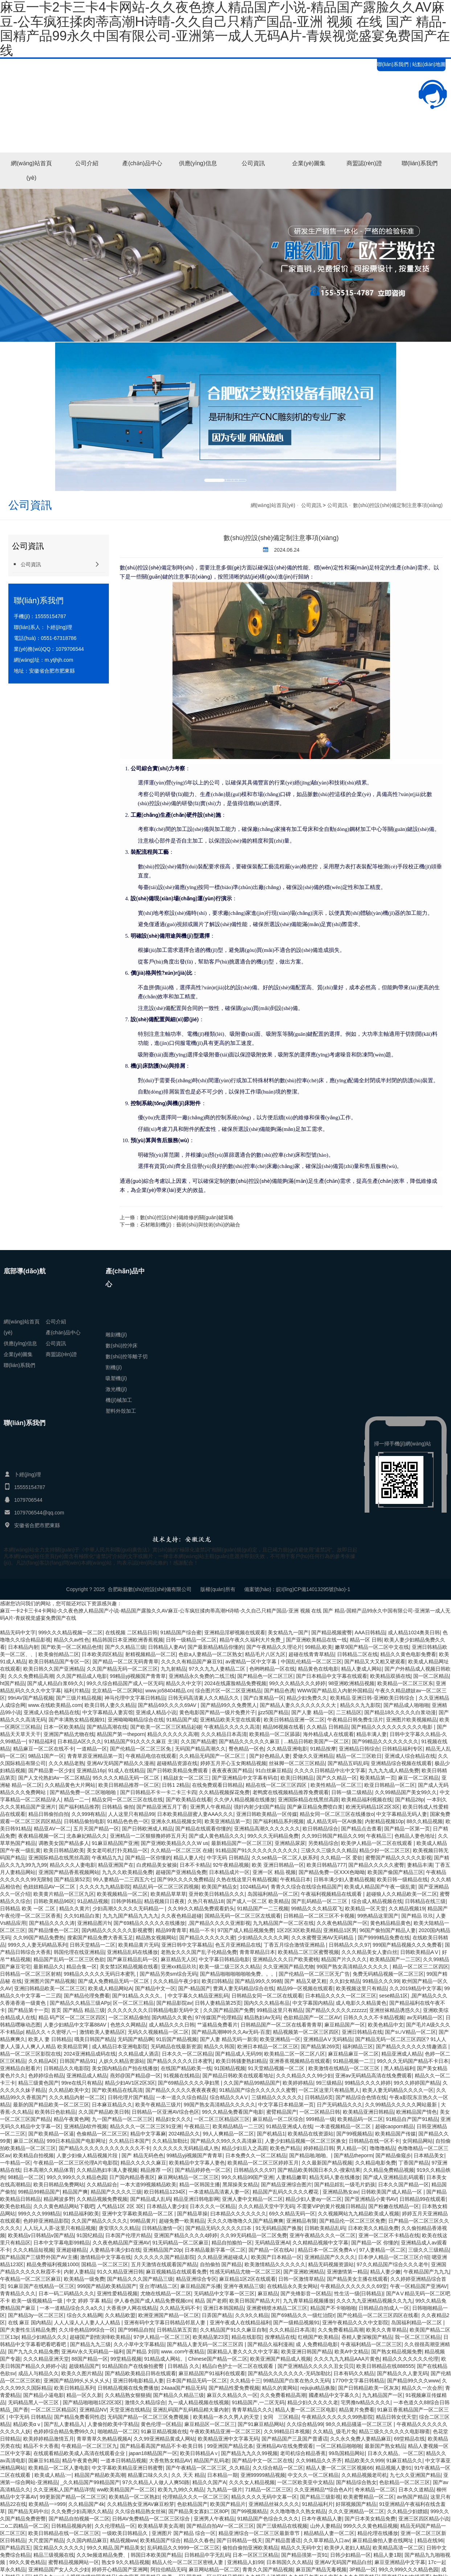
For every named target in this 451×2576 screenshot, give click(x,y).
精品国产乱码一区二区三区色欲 (68, 1959)
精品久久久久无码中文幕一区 (264, 2497)
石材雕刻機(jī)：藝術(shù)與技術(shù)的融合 (190, 1225)
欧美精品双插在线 (390, 1676)
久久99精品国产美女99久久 (406, 1792)
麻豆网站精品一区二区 (214, 2569)
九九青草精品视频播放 (308, 2301)
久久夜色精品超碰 (181, 1916)
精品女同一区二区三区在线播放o (337, 1814)
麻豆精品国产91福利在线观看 (212, 2373)
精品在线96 (430, 2540)
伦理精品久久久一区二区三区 (196, 2497)
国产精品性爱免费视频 (234, 2388)
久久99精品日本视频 (287, 2431)
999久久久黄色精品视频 (370, 2526)
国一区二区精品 (431, 1676)
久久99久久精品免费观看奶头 (201, 1908)
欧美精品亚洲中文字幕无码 (228, 2439)
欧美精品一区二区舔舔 (274, 1734)
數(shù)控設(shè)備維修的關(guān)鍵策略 (187, 1217)
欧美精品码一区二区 (360, 2119)
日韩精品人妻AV (166, 1647)
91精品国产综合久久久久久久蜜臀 (257, 2090)
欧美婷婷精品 (298, 2083)
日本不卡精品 (195, 1865)
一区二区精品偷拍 (128, 2017)
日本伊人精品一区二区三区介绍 (393, 2257)
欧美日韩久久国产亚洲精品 (53, 1669)
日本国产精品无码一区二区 (196, 2381)
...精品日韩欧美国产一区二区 (316, 1741)
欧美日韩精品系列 (74, 2388)
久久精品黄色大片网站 (70, 1785)
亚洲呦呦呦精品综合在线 (136, 1720)
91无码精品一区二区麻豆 (180, 2243)
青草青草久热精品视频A (104, 2439)
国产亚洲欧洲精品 (303, 2272)
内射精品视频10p (384, 1821)
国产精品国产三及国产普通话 (295, 2439)
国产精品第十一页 (28, 2010)
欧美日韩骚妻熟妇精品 (241, 2061)
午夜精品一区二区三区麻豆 (30, 2279)
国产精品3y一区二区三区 (36, 2315)
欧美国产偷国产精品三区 (395, 1872)
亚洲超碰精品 (71, 2250)
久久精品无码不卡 (180, 2308)
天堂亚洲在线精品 (130, 2410)
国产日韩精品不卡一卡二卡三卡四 (158, 1792)
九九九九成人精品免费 (393, 1770)
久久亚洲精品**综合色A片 (323, 2489)
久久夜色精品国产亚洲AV (121, 2243)
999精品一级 (320, 2119)
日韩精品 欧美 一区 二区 (28, 1908)
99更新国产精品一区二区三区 (73, 2497)
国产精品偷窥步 (393, 2155)
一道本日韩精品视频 (123, 2460)
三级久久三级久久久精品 (329, 1850)
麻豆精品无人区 (178, 1959)
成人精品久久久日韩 (171, 2025)
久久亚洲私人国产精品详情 (63, 2489)
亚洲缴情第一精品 (347, 2272)
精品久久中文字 (183, 1683)
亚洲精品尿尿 (290, 1843)
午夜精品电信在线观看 (151, 1756)
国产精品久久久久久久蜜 (207, 1937)
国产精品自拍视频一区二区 (79, 2519)
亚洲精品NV (93, 2410)
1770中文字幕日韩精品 (358, 2381)
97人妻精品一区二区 (382, 2250)
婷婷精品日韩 (318, 2148)
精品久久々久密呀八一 (51, 2032)
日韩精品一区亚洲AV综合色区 (165, 2112)
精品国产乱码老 (211, 2460)
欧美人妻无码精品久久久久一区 (398, 2090)
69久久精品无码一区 (292, 2213)
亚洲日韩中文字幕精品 (186, 1945)
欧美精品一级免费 (84, 2279)
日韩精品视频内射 (71, 2526)
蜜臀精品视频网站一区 (73, 2562)
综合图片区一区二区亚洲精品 (228, 1690)
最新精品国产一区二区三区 (241, 1843)
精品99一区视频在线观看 (305, 1988)
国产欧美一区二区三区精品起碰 (165, 1727)
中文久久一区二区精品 (313, 2475)
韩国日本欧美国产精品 (156, 2555)
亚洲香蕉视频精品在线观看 (299, 2061)
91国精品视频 (229, 2068)
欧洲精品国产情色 (416, 2112)
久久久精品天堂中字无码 (266, 2206)
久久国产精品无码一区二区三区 (122, 1669)
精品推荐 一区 (156, 2170)
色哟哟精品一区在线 (272, 1669)
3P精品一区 (362, 2569)
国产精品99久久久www (413, 2381)
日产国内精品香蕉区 (132, 2177)
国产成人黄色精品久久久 (217, 1836)
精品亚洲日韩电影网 (196, 2199)
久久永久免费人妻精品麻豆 (360, 2439)
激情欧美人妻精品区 (102, 2032)
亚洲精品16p (91, 1770)
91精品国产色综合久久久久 (268, 2519)
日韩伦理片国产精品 (130, 2097)
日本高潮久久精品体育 (48, 2170)
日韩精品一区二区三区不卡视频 (318, 1916)
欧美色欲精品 (15, 2206)
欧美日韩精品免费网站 (58, 2184)
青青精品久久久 (18, 2293)
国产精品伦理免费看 (87, 1996)
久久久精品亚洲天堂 (46, 2359)
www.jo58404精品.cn (169, 1690)
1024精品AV (254, 1887)
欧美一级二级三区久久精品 (229, 1966)
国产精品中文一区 (155, 1988)
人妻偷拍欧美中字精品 (112, 2424)
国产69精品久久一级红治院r (302, 2315)
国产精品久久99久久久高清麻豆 (226, 2141)
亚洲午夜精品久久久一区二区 (323, 2235)
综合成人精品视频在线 (377, 1901)
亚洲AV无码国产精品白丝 (343, 2562)
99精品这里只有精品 (280, 2010)
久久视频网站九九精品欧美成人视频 (358, 2213)
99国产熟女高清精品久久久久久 (353, 1966)
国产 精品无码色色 (143, 2155)
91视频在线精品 (182, 2075)
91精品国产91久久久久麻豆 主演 (141, 1741)
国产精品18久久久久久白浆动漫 (400, 1712)
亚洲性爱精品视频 (117, 2293)
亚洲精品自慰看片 (20, 2068)
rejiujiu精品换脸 (317, 2388)
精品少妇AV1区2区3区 (130, 2083)
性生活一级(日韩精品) (358, 2293)
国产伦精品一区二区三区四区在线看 (377, 2315)
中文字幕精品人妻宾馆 (107, 1712)
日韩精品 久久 (184, 2366)
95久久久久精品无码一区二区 (126, 1778)
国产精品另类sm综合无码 (168, 1974)
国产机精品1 (271, 2134)
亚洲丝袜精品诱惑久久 (394, 2010)
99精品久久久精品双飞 (317, 1908)
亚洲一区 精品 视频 (274, 1872)
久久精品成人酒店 (138, 2054)
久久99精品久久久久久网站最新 (401, 2105)
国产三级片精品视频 (79, 1698)
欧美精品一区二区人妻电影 (58, 2468)
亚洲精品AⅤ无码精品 (327, 2039)
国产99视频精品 (354, 2134)
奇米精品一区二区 (375, 2489)
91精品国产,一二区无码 (258, 2402)
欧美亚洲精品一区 (280, 2039)
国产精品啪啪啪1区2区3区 (92, 2402)
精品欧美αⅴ (27, 2424)
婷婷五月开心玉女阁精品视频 (233, 1763)
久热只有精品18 (206, 1901)
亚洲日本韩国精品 (223, 2308)
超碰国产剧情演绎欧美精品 (100, 2337)
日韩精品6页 (319, 2097)
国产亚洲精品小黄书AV (371, 2199)
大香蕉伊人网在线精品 (131, 2308)
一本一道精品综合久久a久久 (71, 2308)
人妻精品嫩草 (291, 2177)
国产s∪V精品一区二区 (410, 2032)
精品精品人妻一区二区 (329, 2533)
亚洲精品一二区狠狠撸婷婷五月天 (148, 1836)
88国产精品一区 (89, 2359)
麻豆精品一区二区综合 (278, 2119)
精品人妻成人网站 (361, 1669)
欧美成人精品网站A (110, 1988)
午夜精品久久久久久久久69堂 (353, 2286)
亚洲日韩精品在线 (362, 2032)
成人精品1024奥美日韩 (414, 1632)
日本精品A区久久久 (79, 1741)
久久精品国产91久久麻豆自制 (233, 2330)
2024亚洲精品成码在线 (90, 2054)
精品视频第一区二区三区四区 (306, 2032)
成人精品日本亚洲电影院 (120, 2046)
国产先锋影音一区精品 (305, 2293)
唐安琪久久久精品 (119, 2228)
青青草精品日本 (257, 1952)
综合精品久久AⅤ (229, 2097)
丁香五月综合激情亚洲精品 (295, 1945)
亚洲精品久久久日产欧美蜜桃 (286, 1959)
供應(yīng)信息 (198, 163)
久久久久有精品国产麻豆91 (192, 1661)
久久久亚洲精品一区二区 (356, 2511)
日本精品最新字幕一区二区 (215, 2250)
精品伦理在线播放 (377, 2533)
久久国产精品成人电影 (81, 1676)
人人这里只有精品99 (131, 1814)
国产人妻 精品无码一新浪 (228, 2039)
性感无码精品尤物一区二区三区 (245, 2272)
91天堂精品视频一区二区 (277, 2068)
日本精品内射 (23, 1647)
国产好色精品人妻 (269, 1756)
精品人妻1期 (387, 2555)
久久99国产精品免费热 (39, 1937)
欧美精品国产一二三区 (395, 1959)
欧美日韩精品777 (326, 1865)
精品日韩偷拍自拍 (48, 1814)
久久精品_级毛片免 (334, 2431)
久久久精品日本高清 (224, 1734)
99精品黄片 (143, 2221)
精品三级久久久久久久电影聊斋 (394, 2431)
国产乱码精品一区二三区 (320, 1901)
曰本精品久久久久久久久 (238, 2213)
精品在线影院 (246, 2337)
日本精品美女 (429, 2155)
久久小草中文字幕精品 (139, 2344)
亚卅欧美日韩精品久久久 (217, 1894)
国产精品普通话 (283, 2540)
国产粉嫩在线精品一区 (393, 2206)
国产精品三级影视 (320, 2497)
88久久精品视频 (424, 1821)
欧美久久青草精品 (386, 2330)
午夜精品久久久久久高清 (232, 1727)
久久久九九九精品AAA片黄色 (347, 2359)
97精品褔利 (42, 1741)
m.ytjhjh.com (59, 660)
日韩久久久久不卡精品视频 (373, 2017)
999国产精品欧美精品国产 (106, 2286)
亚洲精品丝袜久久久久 (274, 2504)
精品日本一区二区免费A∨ (327, 2250)
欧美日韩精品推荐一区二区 (128, 1785)
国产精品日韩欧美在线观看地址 (238, 2075)
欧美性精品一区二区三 (336, 1785)
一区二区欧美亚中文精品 (305, 2482)
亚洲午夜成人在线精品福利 (240, 2322)
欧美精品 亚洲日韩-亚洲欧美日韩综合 (373, 1698)
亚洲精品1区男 (340, 1930)
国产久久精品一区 (336, 1778)
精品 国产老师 (211, 2301)
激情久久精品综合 (145, 2402)
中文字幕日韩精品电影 (224, 1959)
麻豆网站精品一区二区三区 (188, 2177)
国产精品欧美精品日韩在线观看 (140, 2373)
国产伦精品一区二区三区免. (141, 1749)
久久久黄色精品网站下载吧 (63, 2206)
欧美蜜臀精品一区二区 (368, 2497)
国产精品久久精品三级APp (80, 2003)
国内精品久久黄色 (172, 2017)
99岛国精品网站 (347, 2453)
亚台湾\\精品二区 (158, 2286)
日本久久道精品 (416, 2489)
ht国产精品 (12, 1683)
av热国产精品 (412, 2497)
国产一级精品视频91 (296, 2322)
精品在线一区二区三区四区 (277, 1785)
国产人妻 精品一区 (312, 1712)
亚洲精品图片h (94, 1923)
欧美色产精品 (285, 2148)
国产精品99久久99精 (258, 1981)
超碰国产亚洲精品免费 (181, 1872)
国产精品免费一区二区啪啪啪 (83, 1792)
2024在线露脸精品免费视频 (235, 1683)
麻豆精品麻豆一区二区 (353, 2054)
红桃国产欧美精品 (318, 2337)
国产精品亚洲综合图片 (286, 2184)
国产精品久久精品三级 (178, 2395)
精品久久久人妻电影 (72, 1865)
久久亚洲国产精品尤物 (288, 1966)
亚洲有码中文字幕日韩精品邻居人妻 (165, 2322)
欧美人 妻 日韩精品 (50, 2039)
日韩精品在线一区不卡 (374, 2141)
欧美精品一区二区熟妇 (134, 2497)
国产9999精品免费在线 (384, 1937)
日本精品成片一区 (229, 1872)
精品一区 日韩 (366, 1640)
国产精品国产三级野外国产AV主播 (39, 2257)
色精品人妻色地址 (414, 1836)
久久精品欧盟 (120, 2315)
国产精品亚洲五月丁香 (161, 1807)
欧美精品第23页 (211, 2337)
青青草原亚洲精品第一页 (95, 1756)
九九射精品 (173, 1669)
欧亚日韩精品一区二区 (389, 1785)
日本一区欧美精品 (64, 1727)
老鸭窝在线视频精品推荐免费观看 (291, 1792)
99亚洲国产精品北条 (230, 2446)
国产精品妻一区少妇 (51, 1770)
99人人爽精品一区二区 (228, 2134)
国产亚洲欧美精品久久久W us (174, 1843)
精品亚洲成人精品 (401, 2054)
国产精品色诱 (279, 1690)
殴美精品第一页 (377, 1778)
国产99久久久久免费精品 (185, 1879)
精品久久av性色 (72, 1640)
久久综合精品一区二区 (278, 2468)
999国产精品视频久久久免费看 (407, 1945)
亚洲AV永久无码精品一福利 (92, 2351)
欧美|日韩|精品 (296, 1778)
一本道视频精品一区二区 (343, 2126)
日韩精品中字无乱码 (207, 2555)
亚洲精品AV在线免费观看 (284, 2446)
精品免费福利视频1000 (52, 2264)
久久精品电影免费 (375, 2163)
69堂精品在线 (409, 2439)
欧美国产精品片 (228, 2504)
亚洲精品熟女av (340, 2192)
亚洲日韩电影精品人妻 (138, 2381)
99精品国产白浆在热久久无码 (296, 2381)
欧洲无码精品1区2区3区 (373, 1807)
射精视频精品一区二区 (150, 1654)
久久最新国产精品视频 (327, 2163)
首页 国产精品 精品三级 (78, 2010)
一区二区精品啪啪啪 (339, 2446)
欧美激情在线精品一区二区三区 (344, 2068)
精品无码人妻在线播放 (334, 2177)
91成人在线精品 (126, 1770)
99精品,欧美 (318, 1647)
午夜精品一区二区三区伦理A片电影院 (75, 2163)
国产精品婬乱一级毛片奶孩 (344, 2184)
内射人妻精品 (79, 2272)
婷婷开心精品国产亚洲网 (120, 2569)
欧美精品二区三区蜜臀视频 (308, 1952)
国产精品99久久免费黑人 (229, 1705)
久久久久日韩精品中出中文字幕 (329, 1770)
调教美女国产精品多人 (63, 1843)
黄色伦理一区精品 (161, 2424)
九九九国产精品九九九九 (131, 1916)
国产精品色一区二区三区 (265, 1676)
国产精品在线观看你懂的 (203, 1828)
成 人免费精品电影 (317, 2344)
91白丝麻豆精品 (273, 1770)
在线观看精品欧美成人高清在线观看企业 (79, 2453)
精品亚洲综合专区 (196, 2279)
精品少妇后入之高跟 (244, 2148)
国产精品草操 (192, 2213)
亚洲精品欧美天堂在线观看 (230, 1720)
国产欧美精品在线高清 (117, 2090)
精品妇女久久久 (173, 2119)
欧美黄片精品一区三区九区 (63, 1894)
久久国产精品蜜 (198, 1741)
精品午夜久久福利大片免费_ (251, 1640)
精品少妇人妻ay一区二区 (314, 2199)
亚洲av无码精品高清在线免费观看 (373, 2075)
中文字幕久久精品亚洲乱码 (198, 1996)
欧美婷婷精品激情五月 (48, 2439)
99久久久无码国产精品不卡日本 (413, 2061)
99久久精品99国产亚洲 (247, 2177)
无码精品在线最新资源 (176, 2046)
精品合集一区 (81, 1966)
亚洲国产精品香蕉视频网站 (68, 1872)
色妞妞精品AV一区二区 (50, 1887)
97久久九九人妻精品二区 (217, 1669)
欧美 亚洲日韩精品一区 (278, 1865)
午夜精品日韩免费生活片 (355, 1720)
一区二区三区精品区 (54, 2410)
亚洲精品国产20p (162, 2250)
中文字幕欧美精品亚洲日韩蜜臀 (127, 2468)
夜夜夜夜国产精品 (232, 1770)
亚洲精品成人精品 (86, 2075)
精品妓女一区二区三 (186, 1778)
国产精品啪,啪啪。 (310, 2155)
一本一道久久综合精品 (181, 2097)
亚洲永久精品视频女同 (176, 1821)
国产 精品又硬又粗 (305, 1981)
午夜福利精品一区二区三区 (371, 2344)
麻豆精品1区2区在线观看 (247, 2279)
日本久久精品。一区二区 (395, 2453)
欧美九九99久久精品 (181, 2489)
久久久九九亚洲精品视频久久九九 (374, 2301)
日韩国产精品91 (78, 2061)
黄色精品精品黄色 (390, 1923)
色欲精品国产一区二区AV (312, 2017)
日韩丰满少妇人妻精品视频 (343, 1879)
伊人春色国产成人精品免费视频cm (153, 2301)
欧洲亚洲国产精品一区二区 (168, 2315)
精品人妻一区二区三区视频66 (339, 2468)
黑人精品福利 (399, 2068)
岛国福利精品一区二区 (272, 1894)
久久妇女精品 (344, 1981)
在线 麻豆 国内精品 (30, 2322)
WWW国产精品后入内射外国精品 (335, 1690)
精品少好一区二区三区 (384, 1850)
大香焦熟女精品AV (170, 2460)
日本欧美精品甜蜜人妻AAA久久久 (195, 1814)
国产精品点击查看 (361, 1828)
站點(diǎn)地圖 (429, 64)
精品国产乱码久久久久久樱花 (286, 2192)
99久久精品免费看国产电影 (232, 2112)
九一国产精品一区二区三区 (122, 2119)
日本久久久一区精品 (212, 2206)
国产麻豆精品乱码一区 (132, 1959)
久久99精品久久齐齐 (319, 2460)
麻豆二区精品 (28, 2141)
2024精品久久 (184, 2134)
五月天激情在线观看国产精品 (164, 2264)
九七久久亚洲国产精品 (415, 2475)
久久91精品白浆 (82, 1916)
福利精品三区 (358, 2046)
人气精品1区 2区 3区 (120, 2206)
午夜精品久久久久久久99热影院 (337, 2417)
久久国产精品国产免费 (228, 2010)
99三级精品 (329, 2083)
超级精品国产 (84, 2366)
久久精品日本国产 (129, 2141)
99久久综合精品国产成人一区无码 (124, 1683)
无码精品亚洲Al (272, 2243)
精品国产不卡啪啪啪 (333, 2308)
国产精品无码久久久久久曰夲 (219, 2228)
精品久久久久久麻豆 (143, 2163)
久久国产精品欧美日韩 (103, 2112)
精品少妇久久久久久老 (312, 2402)
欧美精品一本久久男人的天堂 (227, 2417)
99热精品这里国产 (378, 1916)
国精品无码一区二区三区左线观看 (243, 1916)
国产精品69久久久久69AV (168, 1705)
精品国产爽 (75, 2192)
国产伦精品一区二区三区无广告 (314, 1974)
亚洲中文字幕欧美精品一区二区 (138, 2213)
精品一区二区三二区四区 (420, 1966)
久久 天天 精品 (188, 2475)
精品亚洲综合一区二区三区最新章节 (259, 2533)
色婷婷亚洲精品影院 (46, 2221)
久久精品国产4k (86, 2504)
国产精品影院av (174, 2003)
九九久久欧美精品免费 (127, 1872)
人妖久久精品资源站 (121, 2061)
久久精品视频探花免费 (224, 1792)
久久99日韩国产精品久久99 (333, 1836)
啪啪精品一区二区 (118, 2431)
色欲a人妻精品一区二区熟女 (210, 1654)
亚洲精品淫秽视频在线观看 (234, 1632)
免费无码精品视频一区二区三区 (388, 1974)
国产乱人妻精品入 (64, 2424)
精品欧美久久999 (364, 2460)
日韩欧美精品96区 (54, 1901)
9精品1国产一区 (46, 1756)
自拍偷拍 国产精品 (221, 2264)
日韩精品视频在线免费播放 (128, 2388)
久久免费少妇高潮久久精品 (81, 2511)
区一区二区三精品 (133, 2003)
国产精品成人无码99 (238, 2054)
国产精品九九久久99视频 (249, 2453)
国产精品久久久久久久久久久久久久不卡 (104, 2148)
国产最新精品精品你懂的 (215, 1647)
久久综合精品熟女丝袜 (140, 2511)
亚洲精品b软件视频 (85, 2126)
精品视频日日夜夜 (164, 1901)
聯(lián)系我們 (393, 64)
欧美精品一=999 (47, 2504)
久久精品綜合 (102, 2184)
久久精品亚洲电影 (287, 1749)
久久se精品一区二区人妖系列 (284, 1858)
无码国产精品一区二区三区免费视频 (148, 2417)
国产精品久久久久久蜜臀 (376, 1865)
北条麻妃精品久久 (86, 1836)
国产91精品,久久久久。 (138, 1996)
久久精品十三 (245, 2381)
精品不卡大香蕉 (41, 2446)
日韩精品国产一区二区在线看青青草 (281, 2025)
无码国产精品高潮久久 (200, 1749)
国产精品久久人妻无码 (402, 2373)
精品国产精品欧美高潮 (99, 2475)
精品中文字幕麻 (148, 2134)
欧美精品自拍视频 (33, 2155)
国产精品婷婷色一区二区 (203, 2170)
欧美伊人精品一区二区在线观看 (377, 1843)
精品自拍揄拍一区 (232, 2243)
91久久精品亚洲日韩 (120, 2272)
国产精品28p (409, 1799)
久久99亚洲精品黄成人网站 (164, 2439)
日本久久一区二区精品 (187, 2054)
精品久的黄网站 (280, 2388)
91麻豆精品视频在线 (164, 2431)
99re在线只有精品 (81, 2083)
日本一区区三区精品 (255, 2555)
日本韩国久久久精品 (289, 2562)
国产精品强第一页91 (304, 2555)
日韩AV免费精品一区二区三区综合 (151, 2519)
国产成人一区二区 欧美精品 (257, 1901)
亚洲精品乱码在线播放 (132, 1952)
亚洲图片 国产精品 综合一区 (184, 2533)
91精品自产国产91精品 (412, 2119)
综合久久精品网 (84, 2315)
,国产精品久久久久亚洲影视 (219, 1923)
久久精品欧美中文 (69, 2090)
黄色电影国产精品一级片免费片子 (217, 1712)
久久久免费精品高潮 (31, 1676)
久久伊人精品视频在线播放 (244, 1799)
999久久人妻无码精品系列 (37, 1945)
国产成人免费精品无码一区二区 (114, 1981)
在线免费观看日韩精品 (217, 1785)
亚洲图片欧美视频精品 (411, 1720)
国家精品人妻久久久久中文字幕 (242, 2351)
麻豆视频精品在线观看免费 (176, 2272)
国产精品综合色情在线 (361, 2097)
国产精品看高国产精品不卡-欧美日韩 (162, 2446)
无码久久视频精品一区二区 (158, 2032)
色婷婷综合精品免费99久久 (64, 2431)
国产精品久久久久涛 (52, 1923)
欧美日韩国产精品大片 (254, 2301)
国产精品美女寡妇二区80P (198, 2511)
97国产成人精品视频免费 (245, 1930)
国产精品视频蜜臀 (331, 1632)
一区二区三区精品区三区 (222, 2119)
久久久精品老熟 (66, 1763)
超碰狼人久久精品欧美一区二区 (401, 1894)
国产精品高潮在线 (107, 1727)
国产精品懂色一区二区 (53, 1930)
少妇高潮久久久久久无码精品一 (129, 1908)
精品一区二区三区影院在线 (30, 2054)
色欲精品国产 (192, 2504)
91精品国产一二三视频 (262, 1908)
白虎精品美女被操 (156, 1865)
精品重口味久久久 (148, 2475)
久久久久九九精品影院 (104, 1887)
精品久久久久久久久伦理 (410, 2359)
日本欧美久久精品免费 (373, 2228)
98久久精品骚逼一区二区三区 (360, 2424)
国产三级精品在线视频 (282, 2526)
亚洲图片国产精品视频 (49, 1981)
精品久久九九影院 (360, 1705)
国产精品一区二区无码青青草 (126, 1661)
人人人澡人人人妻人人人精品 (88, 2322)
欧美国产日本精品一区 (276, 2257)
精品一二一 (76, 1799)
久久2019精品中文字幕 (415, 1988)
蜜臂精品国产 (281, 2112)
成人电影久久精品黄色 (361, 2003)
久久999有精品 (88, 1814)
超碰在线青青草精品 (311, 1654)
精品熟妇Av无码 (262, 2017)
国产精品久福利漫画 (270, 2344)
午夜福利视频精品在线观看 (332, 1894)
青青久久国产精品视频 (267, 2569)
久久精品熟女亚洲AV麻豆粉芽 (141, 2504)
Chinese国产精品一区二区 (217, 2359)
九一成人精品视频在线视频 (198, 2402)
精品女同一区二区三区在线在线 (127, 1799)
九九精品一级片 (224, 2489)
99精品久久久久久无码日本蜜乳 (100, 1974)
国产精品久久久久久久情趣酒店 (412, 2046)
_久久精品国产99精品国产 (89, 2482)
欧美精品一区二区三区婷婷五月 (263, 2163)
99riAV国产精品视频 (30, 1698)
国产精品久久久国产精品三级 (140, 2279)
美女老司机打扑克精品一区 (117, 1850)
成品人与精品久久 (38, 2373)
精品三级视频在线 (53, 2555)
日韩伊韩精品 (126, 1901)
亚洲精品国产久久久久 (329, 2257)
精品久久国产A (209, 2482)
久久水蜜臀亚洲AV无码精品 (323, 1937)
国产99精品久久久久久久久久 (385, 1741)
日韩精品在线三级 (425, 1901)
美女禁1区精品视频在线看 (129, 1966)
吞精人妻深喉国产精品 (366, 2337)
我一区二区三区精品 (417, 2337)
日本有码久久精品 (353, 2373)
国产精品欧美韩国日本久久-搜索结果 (319, 2170)
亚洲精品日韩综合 (359, 1749)
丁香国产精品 (413, 2163)
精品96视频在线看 (283, 1727)
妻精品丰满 (419, 1865)
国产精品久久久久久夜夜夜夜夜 (181, 2090)
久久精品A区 (42, 2061)
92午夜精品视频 (231, 1865)
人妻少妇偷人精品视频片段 (88, 2155)
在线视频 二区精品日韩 (131, 1632)
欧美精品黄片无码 (138, 1945)
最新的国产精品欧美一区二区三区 (51, 2105)
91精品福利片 (317, 2504)
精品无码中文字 (18, 1632)
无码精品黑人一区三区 (34, 2402)
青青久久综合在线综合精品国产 (306, 1887)
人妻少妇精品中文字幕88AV (76, 2025)
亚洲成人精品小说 (156, 1712)
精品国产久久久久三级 (116, 2192)
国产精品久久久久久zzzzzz (336, 2010)
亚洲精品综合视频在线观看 (401, 1763)
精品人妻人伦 (188, 1858)
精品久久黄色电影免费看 (408, 1654)
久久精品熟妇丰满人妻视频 (107, 2170)
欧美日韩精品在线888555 (385, 2366)
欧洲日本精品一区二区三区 (267, 2046)
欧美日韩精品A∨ (199, 2453)
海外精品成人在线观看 (328, 1734)
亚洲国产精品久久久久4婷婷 (186, 2235)
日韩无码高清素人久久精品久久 (204, 1698)
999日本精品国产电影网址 (76, 2141)
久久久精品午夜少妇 (176, 1981)
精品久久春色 (199, 2540)
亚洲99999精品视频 (263, 2475)
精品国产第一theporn (120, 1734)
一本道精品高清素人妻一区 (219, 2192)
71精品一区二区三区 (268, 2489)
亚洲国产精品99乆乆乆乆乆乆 (77, 2381)
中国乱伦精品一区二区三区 (311, 1661)
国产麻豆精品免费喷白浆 (315, 1807)
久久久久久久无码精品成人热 (186, 2148)
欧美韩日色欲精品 (55, 2112)
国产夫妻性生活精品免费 (28, 2330)
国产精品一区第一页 (407, 1828)
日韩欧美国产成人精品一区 (392, 2192)
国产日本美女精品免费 (370, 2519)
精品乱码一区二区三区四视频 (166, 1887)
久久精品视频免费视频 (102, 2199)
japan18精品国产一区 (153, 2453)
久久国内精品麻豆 (86, 2540)
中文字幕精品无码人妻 (401, 1814)
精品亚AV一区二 (52, 1828)
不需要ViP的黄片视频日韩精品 (331, 2206)
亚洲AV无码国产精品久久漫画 (120, 1763)
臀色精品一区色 (246, 1749)
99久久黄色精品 (27, 2562)
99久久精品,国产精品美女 (115, 2548)
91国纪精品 (90, 2235)
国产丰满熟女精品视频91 (77, 1720)
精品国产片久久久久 (344, 1959)
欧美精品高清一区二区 (398, 2548)
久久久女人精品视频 (252, 2482)
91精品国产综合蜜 (181, 1632)
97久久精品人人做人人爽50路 (155, 2482)
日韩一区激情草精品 (301, 2279)
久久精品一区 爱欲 (341, 1858)
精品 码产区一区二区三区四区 (72, 2017)
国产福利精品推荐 (79, 1807)
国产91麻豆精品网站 (261, 2424)
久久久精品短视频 (33, 2250)
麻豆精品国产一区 (344, 2025)
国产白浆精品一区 (263, 1698)
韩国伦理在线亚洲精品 (79, 1952)
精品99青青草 (171, 1930)
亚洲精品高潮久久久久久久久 (267, 1828)
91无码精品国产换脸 (278, 2228)
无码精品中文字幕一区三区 (224, 2293)
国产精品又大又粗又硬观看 (374, 1661)
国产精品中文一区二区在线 (262, 2460)
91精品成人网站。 (164, 2359)
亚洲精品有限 (301, 2221)
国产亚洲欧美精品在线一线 (316, 1640)
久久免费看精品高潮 (341, 2330)
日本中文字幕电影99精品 (61, 2243)
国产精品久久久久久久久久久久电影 (392, 1727)
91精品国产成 (181, 1720)
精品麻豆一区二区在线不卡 (43, 1749)
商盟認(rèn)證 (364, 163)
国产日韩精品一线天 (239, 2540)
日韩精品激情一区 (162, 2228)
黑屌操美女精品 (240, 2184)
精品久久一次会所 (422, 2388)
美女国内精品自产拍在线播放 (125, 2068)
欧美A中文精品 (351, 2351)
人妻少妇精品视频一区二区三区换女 (305, 2141)
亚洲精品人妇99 (245, 2562)
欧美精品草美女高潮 (161, 2526)
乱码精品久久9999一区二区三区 (183, 2548)
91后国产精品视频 (176, 2039)
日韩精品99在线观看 (422, 2199)
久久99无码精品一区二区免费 (253, 2235)
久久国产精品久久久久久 (99, 2221)
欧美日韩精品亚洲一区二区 (294, 1720)
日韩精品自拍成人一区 (383, 2308)
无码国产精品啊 (135, 2039)
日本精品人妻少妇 (167, 2206)
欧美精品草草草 (168, 1894)
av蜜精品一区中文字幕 (251, 1661)
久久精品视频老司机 (364, 2475)
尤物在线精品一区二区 (165, 2293)
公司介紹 (86, 163)
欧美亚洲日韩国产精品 (306, 2351)
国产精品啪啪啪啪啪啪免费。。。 (238, 1974)
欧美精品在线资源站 (310, 2134)
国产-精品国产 (194, 1988)
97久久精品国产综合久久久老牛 (393, 2264)
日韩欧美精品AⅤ (419, 1952)
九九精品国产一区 (382, 2395)
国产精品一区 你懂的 (374, 2243)
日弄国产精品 (217, 2315)
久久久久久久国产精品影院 (164, 2257)
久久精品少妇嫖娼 (407, 2511)
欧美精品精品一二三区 (238, 2126)
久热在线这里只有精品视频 (246, 1879)
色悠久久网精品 (128, 2025)
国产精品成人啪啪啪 (406, 1705)
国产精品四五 (15, 2548)
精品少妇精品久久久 (44, 2337)
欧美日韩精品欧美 (64, 1850)
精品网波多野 (59, 2199)
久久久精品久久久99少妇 (304, 2075)
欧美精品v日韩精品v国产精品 (41, 2235)
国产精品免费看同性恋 (79, 2417)
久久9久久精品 (251, 2315)
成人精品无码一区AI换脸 (334, 1821)
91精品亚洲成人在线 (289, 2126)
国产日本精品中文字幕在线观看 (331, 1676)
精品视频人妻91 (394, 2468)
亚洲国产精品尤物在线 (69, 1734)
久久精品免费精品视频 (388, 2170)
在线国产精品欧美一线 (186, 2068)
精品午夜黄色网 (71, 2119)
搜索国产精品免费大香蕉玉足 (100, 1937)
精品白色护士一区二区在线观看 (238, 2366)
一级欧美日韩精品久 (125, 2533)
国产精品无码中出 (28, 2511)
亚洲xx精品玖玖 (179, 1966)
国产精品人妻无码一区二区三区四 (206, 2344)
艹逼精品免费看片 (217, 2025)
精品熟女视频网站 (156, 1937)
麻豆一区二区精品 (418, 1778)
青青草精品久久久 (252, 2410)
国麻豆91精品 (44, 2460)
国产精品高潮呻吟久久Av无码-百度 (231, 2032)
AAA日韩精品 (370, 1632)
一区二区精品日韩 (319, 2112)
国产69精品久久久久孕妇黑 (189, 2083)
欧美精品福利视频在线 (366, 1799)
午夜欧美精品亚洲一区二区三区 (225, 2431)
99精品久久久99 (380, 1981)
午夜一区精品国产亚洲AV (418, 2286)
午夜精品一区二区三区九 (89, 2446)
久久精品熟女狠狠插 (128, 2395)
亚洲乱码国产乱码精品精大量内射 (191, 2410)
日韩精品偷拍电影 (84, 1821)
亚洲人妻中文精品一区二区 (252, 2199)
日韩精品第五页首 (177, 2330)
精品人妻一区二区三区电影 (305, 2410)
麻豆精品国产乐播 (200, 2286)
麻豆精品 (268, 2293)
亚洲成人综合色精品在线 (51, 1712)
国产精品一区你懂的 (148, 1858)
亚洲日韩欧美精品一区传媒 (266, 1814)
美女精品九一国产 (288, 1632)
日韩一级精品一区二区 (191, 1640)
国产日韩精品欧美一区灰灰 (368, 2388)
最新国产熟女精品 (385, 2446)
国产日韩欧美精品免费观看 (178, 1770)
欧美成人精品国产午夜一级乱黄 (379, 1887)
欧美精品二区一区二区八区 (294, 2054)
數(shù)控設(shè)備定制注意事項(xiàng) (398, 505)
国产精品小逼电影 (43, 2395)
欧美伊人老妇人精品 (347, 2548)
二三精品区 (348, 1712)
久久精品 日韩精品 (328, 1727)
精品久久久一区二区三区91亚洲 (146, 2126)
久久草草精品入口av (326, 2540)
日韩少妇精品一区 (350, 2555)
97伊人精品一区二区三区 (162, 2337)
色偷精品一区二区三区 (102, 2134)
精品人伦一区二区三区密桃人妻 (188, 2562)
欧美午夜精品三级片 (158, 2105)
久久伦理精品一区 (115, 2526)
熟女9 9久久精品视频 (125, 2562)
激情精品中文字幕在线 (105, 2257)
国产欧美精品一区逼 (51, 2134)
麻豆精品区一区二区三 (209, 2424)
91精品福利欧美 (81, 2213)
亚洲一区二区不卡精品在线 (388, 2235)
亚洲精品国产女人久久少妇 (58, 2569)
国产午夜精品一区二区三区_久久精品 (208, 2468)
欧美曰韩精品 (217, 1981)
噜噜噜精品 (382, 2148)
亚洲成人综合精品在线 (410, 1756)
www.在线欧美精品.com (55, 1705)
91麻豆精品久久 (404, 2460)
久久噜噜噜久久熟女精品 (298, 2511)
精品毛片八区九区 (265, 1654)
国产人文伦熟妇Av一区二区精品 (54, 1778)
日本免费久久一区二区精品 (255, 2155)
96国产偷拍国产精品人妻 (388, 1930)
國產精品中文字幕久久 (334, 2395)
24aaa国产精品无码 (183, 2388)
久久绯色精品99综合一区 (87, 2330)
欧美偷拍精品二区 (58, 1654)
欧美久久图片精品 (81, 2373)
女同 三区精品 (281, 2417)
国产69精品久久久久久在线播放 (149, 1923)
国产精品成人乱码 (150, 2199)
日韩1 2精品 (175, 1785)
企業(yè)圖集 (308, 163)
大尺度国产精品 (46, 2540)
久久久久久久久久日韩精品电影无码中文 (153, 2010)
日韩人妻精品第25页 (218, 2003)
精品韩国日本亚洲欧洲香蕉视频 (127, 1640)
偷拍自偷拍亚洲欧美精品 (250, 2548)
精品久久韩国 (219, 2046)
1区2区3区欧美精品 (298, 1930)
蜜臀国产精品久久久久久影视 (398, 1858)
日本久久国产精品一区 (403, 2184)
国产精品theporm (353, 2155)
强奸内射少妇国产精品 (259, 1807)
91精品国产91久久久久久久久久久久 (257, 1850)
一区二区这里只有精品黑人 (329, 2090)
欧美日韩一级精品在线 (402, 1879)
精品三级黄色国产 (38, 2083)
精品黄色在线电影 (318, 1669)
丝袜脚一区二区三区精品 (297, 1763)
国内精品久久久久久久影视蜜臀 (117, 1930)
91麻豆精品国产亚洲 (115, 1843)
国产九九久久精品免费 (33, 2351)
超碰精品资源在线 (177, 1763)
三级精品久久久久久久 (276, 2097)
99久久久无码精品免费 (273, 1836)
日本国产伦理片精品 (128, 2235)
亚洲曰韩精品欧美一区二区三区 (49, 1988)
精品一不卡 (202, 1930)
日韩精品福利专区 (402, 1749)
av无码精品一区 (425, 2017)
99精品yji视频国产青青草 (138, 1676)
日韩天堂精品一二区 (92, 1945)
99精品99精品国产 (39, 2192)
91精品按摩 (323, 1749)
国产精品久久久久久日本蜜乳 (180, 2061)
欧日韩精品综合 (320, 1828)
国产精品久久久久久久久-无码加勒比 (289, 2373)
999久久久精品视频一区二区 (70, 1632)
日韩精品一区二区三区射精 (30, 1974)
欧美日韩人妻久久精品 (110, 1705)
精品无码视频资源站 (331, 2264)
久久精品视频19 (407, 1908)
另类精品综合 (323, 1843)
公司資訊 (253, 163)
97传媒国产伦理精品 (218, 2017)
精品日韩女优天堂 (396, 2417)
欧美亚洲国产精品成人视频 (280, 2359)
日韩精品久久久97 (349, 1945)
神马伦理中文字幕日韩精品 (134, 1698)
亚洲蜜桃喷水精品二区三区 (276, 2308)
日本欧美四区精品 (102, 1654)
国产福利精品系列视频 (278, 1821)
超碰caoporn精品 (394, 2126)
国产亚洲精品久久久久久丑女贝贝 (316, 2366)
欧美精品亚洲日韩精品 (368, 2112)
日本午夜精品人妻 (322, 2519)
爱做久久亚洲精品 (313, 1756)
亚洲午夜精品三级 (244, 2286)
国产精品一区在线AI (272, 2250)
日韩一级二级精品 (351, 1792)
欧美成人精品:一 (52, 2475)
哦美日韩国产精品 (94, 2039)
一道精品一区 (92, 1749)
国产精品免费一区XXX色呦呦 (332, 1872)
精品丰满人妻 (371, 1734)
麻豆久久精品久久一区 (232, 2395)
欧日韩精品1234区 (165, 2192)
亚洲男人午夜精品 (210, 1807)
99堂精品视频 (126, 2359)
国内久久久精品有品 (267, 2003)
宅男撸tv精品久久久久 (365, 2402)
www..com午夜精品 (183, 2351)
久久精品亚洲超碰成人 (222, 2257)
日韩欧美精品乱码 (324, 2228)
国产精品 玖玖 (417, 1916)
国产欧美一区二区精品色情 (71, 1647)
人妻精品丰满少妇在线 (115, 2250)
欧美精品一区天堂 (365, 1908)
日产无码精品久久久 (339, 2105)
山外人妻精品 (325, 2526)
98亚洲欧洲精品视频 (351, 1683)
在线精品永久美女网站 (292, 2286)
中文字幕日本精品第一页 (286, 2105)
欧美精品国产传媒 (395, 2134)
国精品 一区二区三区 (104, 2264)
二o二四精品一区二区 (24, 2526)
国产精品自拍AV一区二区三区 (220, 2526)
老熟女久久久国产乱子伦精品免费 (199, 1952)
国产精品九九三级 (90, 2344)
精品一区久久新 (84, 2395)
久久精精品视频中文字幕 (320, 2243)
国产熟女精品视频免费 (396, 2351)
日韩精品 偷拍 (118, 1807)
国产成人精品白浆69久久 (55, 1683)
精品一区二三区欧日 (359, 1756)
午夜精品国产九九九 (426, 2272)
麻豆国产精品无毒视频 (321, 2569)
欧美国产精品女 (219, 1887)
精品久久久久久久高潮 (172, 1734)
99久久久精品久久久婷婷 (297, 1683)
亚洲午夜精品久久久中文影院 (355, 2322)
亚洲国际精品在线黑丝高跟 (308, 1799)
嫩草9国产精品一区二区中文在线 (372, 1647)
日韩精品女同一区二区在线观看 (267, 1996)
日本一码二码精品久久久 (66, 2293)
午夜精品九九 (107, 1858)
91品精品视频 (92, 1901)
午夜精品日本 (295, 1879)
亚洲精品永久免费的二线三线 (202, 1676)
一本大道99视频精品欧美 (148, 2184)
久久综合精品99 (305, 2424)
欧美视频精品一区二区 (122, 1894)
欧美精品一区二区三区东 (405, 1683)
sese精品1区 (393, 1996)
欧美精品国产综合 (160, 2540)
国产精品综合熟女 (356, 2482)
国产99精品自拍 (136, 2330)
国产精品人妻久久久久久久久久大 (298, 1705)
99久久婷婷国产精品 (417, 2083)
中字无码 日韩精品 (228, 1858)
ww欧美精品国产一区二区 (126, 2489)
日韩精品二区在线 (357, 1654)
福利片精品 (76, 1690)
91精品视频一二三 (353, 2061)
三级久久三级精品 (428, 2250)
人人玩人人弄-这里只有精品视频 (59, 2228)
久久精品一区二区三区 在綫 (182, 1850)
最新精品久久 (48, 1966)
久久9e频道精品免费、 (102, 2555)
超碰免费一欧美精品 (182, 2221)
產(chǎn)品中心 (142, 163)
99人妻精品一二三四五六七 (124, 1879)
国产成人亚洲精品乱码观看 (393, 2177)
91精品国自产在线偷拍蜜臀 (133, 2366)
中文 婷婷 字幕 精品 (88, 2301)
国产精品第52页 (72, 1879)
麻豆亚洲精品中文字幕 (399, 2562)
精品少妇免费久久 (307, 1698)
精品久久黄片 (74, 1908)
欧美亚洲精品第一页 (227, 1821)
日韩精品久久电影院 (66, 2068)
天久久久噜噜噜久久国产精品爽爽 (245, 2221)
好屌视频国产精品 (356, 2504)
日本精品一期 (222, 2475)
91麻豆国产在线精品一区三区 (41, 2286)
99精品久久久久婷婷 (368, 2083)
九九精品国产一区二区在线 (283, 1923)
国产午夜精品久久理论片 (274, 1647)
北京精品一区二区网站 (117, 1690)
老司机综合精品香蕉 (303, 2453)
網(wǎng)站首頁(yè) (31, 170)
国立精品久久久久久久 (58, 2548)
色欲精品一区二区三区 (404, 2482)
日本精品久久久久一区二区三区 (340, 1996)
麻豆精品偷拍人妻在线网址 (383, 2540)
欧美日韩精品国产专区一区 (59, 1661)
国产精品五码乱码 (348, 1763)
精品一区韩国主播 (199, 2184)
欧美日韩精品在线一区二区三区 (63, 2533)
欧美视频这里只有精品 (361, 1988)
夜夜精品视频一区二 (41, 1836)
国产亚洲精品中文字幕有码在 (245, 1778)
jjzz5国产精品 (273, 1712)
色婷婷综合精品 (46, 2075)
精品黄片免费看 (356, 2410)
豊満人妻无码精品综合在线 (243, 1988)
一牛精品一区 (15, 2163)
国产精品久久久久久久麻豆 (250, 1741)
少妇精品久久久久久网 (263, 1937)
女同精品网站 (417, 2141)
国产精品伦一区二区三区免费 (352, 2221)
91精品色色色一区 (127, 1821)
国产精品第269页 (320, 2046)
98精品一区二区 (26, 2177)
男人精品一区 (351, 2148)
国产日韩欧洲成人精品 (147, 1828)
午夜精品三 (378, 1836)
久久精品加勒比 (170, 2141)
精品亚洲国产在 (116, 1865)
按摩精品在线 (280, 2337)
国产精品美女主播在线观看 (357, 2279)
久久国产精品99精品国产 (252, 2083)
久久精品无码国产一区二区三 (213, 1756)
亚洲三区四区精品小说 (423, 2519)
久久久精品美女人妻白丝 (369, 1952)
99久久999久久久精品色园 (77, 2177)
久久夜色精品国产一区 (342, 1923)
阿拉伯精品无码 (168, 2569)
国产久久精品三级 (125, 1647)
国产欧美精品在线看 (189, 1799)
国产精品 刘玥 (142, 2351)
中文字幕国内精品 (312, 2003)
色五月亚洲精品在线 (238, 1945)
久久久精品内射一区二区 (77, 2097)
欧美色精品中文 (385, 2025)
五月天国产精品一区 (96, 1828)
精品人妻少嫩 (385, 2272)
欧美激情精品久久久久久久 (275, 2264)
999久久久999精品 (39, 2213)
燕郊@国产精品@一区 (135, 2075)
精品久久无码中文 (301, 2548)
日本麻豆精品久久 (112, 2105)
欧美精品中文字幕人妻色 (197, 2163)
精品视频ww (124, 2540)
